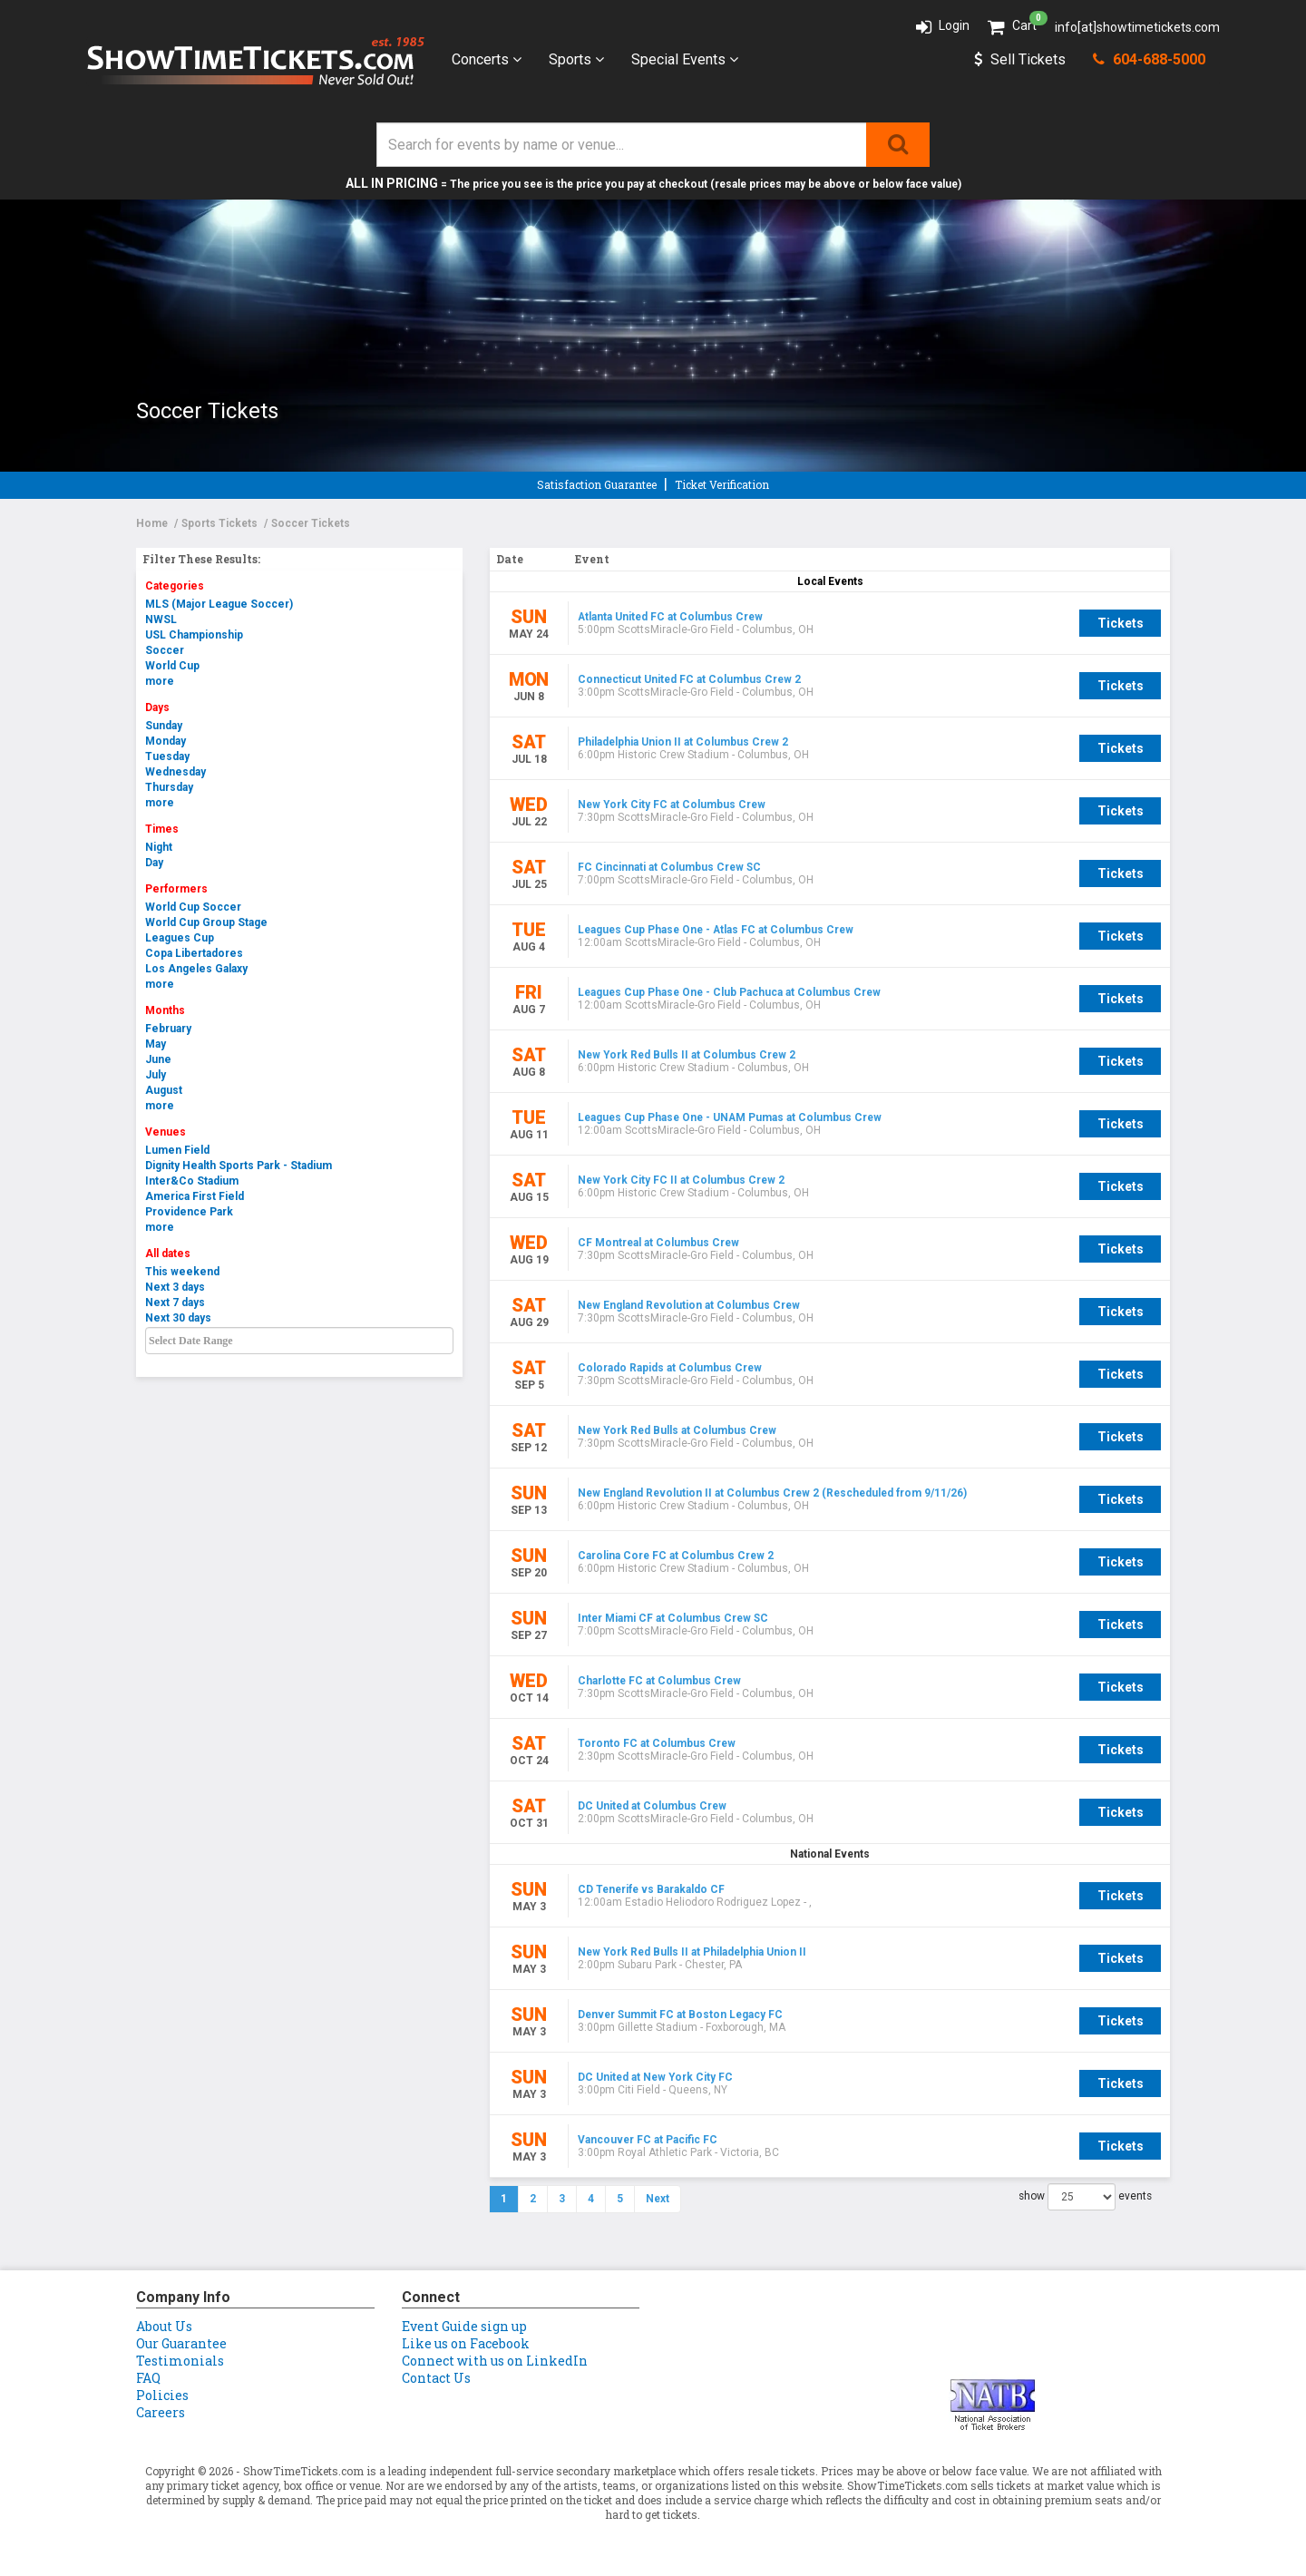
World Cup (172, 665)
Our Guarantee (181, 2343)
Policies (162, 2395)
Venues (165, 1132)
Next (657, 2198)
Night (158, 847)
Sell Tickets (1020, 59)
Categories (174, 586)
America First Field (194, 1196)
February (168, 1028)
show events (1085, 2196)
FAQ (148, 2377)
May (155, 1044)
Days (157, 707)
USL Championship (194, 635)
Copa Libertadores (194, 953)
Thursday (169, 787)
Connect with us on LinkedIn (495, 2360)
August (163, 1090)
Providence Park (189, 1211)
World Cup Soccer (193, 907)
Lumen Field (177, 1150)
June (158, 1059)
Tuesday (167, 756)
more (159, 681)
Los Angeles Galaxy (196, 968)
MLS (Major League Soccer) (219, 604)
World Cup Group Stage (206, 922)
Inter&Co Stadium (192, 1181)
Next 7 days (175, 1302)
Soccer (164, 650)
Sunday (163, 725)
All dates (167, 1253)
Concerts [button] (486, 59)
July (155, 1074)
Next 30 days (178, 1318)
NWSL (161, 619)
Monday (165, 741)
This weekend (182, 1271)
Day (154, 862)
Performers (176, 889)
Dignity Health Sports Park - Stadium (238, 1165)
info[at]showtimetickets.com (1137, 27)
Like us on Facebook (466, 2343)
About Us (164, 2326)
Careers (160, 2412)
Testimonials (180, 2360)
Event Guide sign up (464, 2326)
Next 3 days (175, 1287)
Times (162, 829)
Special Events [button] (684, 59)
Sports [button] (576, 59)
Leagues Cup (179, 938)
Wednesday (175, 772)
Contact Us (436, 2377)
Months (165, 1010)
